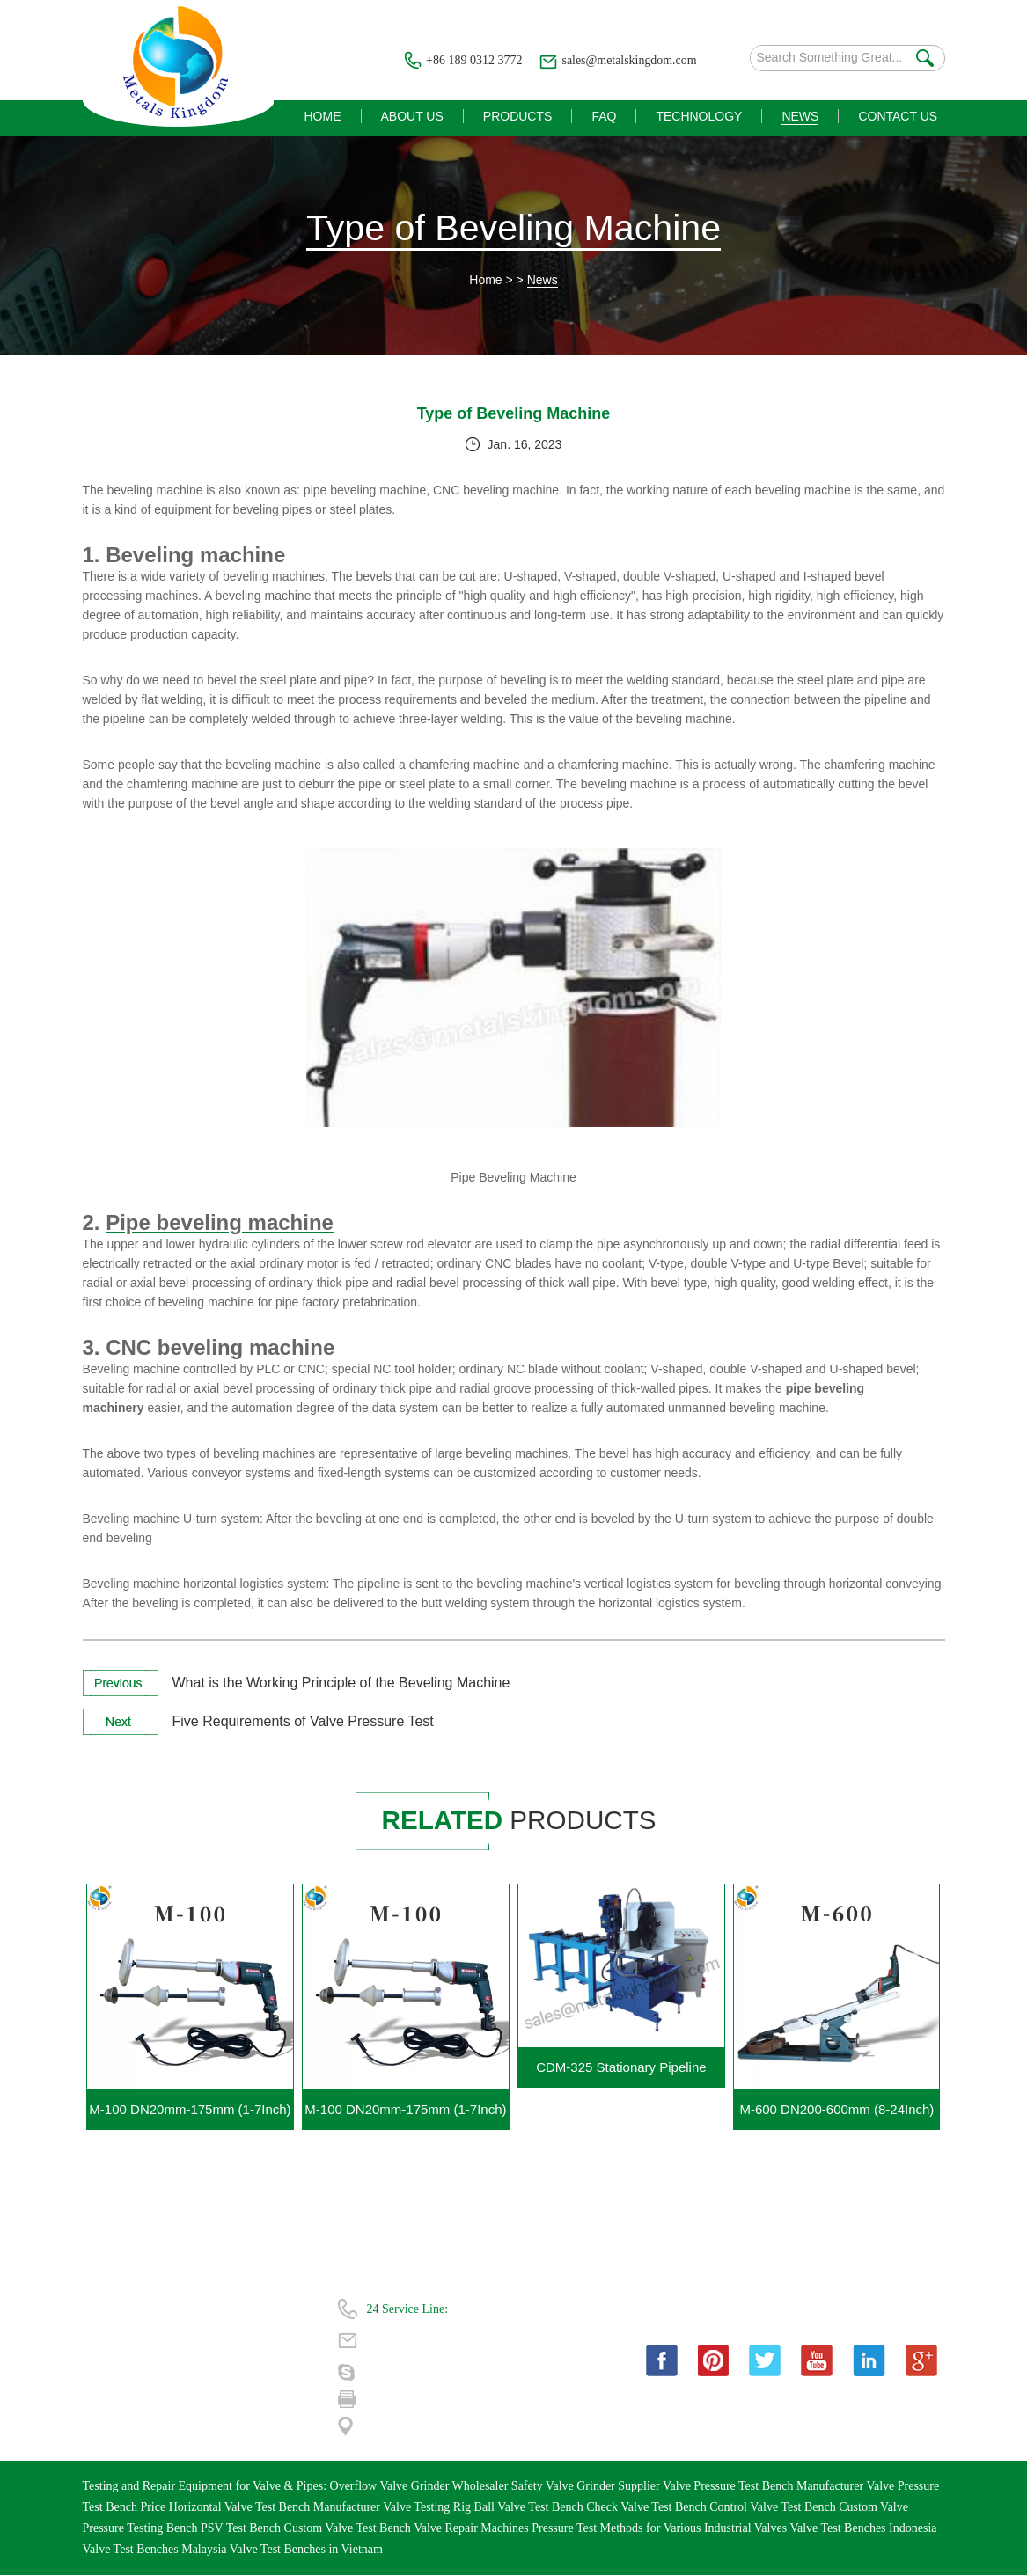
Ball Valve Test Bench (530, 2507)
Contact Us (110, 2403)
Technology (112, 2371)
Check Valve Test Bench (647, 2507)
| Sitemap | (236, 2403)
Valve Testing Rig (428, 2507)
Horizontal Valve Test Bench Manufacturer (276, 2507)
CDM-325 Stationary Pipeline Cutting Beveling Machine (621, 2074)
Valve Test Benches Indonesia (862, 2529)
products (521, 1820)
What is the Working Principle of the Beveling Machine (341, 1683)
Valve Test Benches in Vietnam (306, 2550)
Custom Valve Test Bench (349, 2529)
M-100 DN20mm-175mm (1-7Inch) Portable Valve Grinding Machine (189, 2116)
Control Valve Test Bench (774, 2507)
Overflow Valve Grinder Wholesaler (420, 2486)
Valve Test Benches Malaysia (156, 2550)
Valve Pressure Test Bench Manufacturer (764, 2486)
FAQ (222, 2339)
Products (104, 2339)
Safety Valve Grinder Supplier (587, 2486)
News (542, 281)
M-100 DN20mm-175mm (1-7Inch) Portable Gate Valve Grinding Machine (405, 2116)
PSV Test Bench (242, 2529)
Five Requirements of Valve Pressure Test (303, 1722)
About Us (234, 2308)
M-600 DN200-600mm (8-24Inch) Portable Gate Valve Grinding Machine (836, 2116)
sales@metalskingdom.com (628, 60)
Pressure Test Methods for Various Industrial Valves (660, 2529)
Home (485, 281)
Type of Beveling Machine (513, 228)
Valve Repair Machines (473, 2529)
